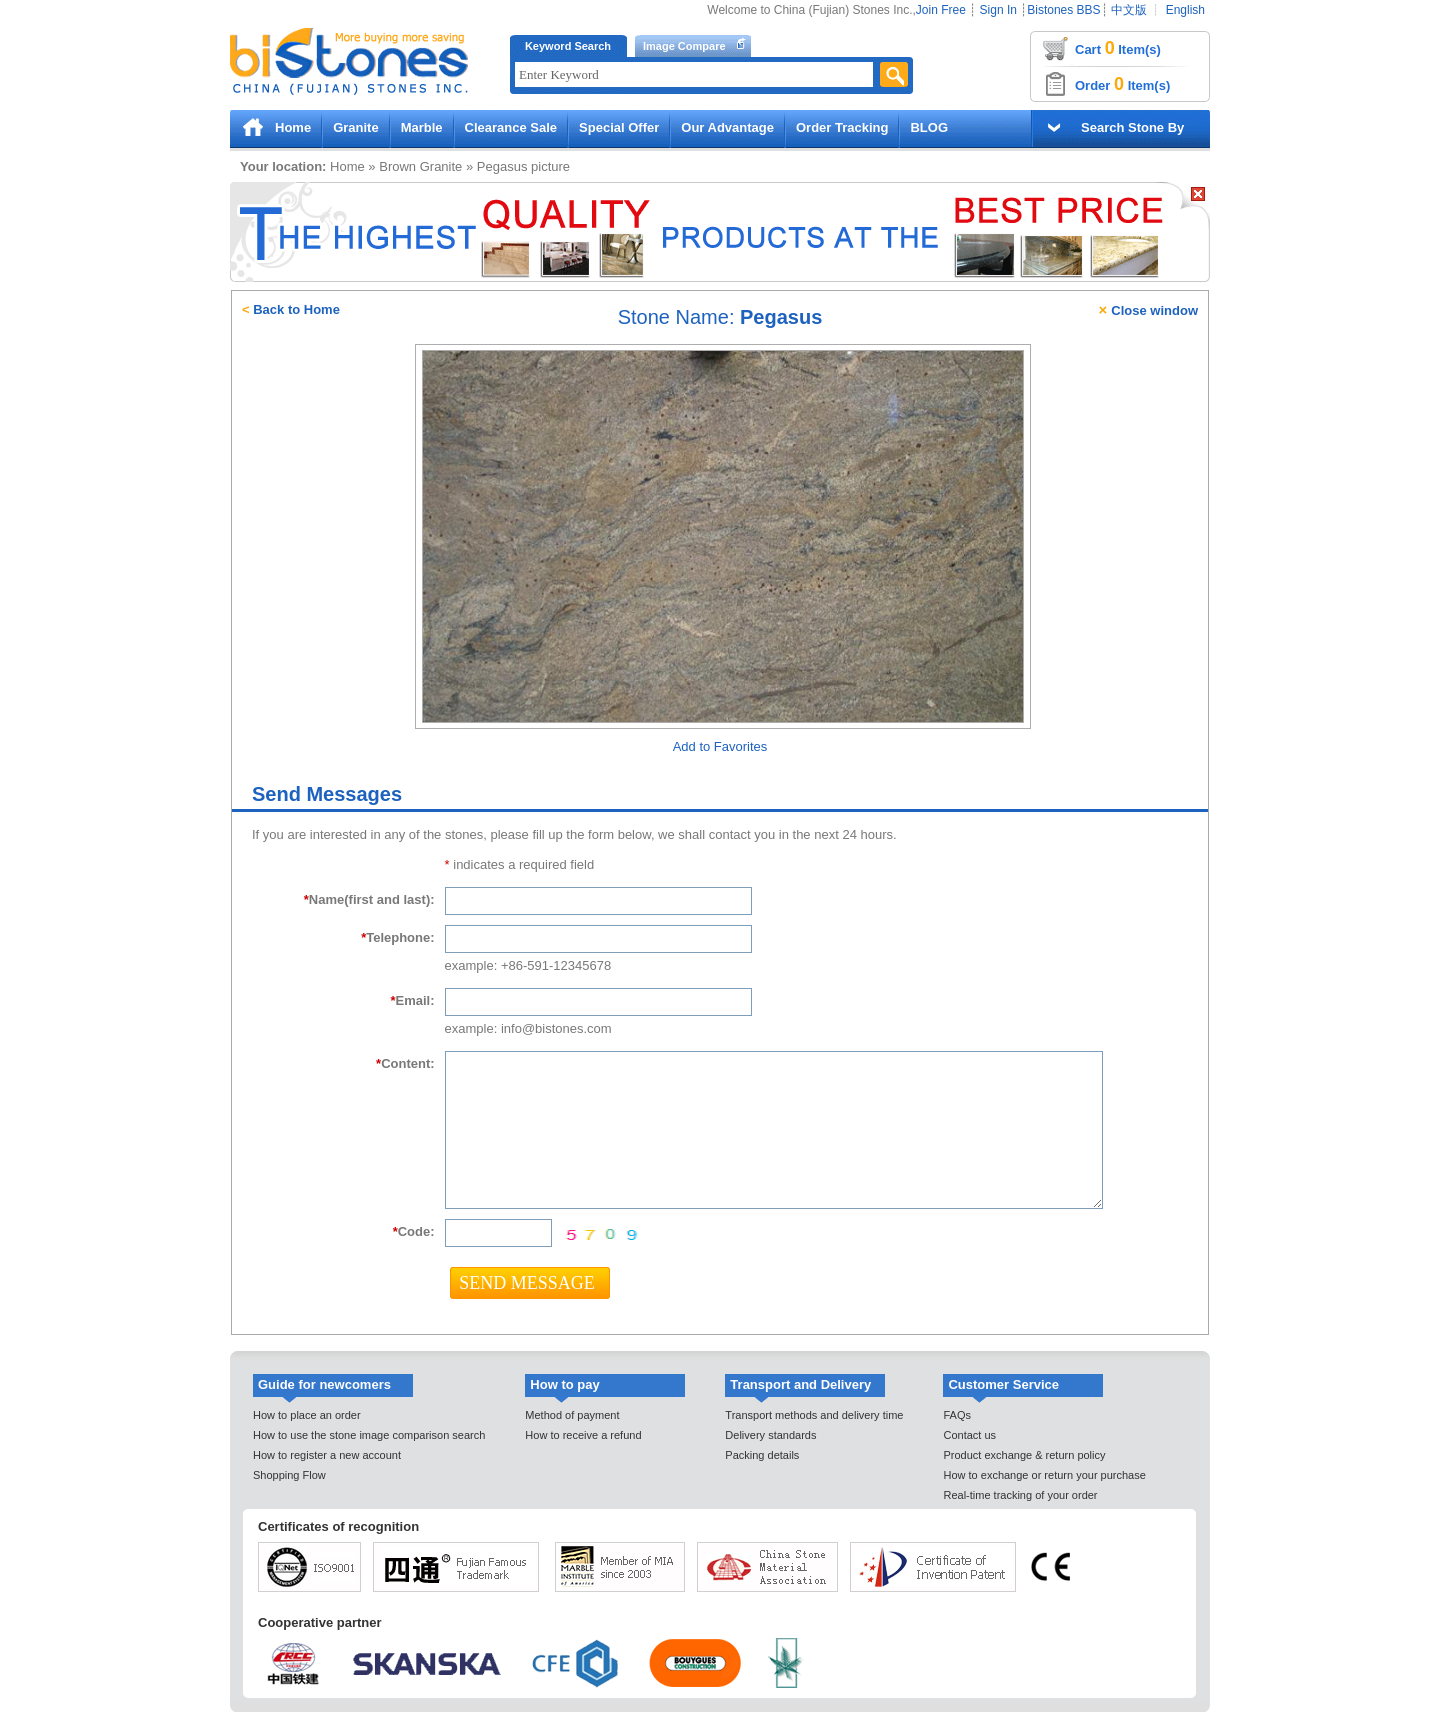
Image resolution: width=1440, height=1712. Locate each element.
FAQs (957, 1415)
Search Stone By (1132, 127)
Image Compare (684, 46)
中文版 (1129, 10)
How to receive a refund (583, 1435)
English (1185, 10)
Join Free (941, 10)
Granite (356, 127)
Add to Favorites (720, 746)
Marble (422, 127)
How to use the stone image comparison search (369, 1435)
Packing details (762, 1455)
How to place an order (307, 1415)
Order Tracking (842, 127)
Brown (397, 166)
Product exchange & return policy (1024, 1455)
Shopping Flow (289, 1475)
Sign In (998, 10)
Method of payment (572, 1415)
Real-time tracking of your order (1020, 1495)
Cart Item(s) (1118, 48)
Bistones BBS (1063, 10)
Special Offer (619, 127)
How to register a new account (327, 1455)
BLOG (929, 127)
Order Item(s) (1122, 84)
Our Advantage (727, 127)
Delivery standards (770, 1435)
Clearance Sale (511, 127)
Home (293, 127)
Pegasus (502, 166)
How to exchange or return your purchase (1044, 1475)
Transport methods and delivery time (814, 1415)
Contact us (969, 1435)
